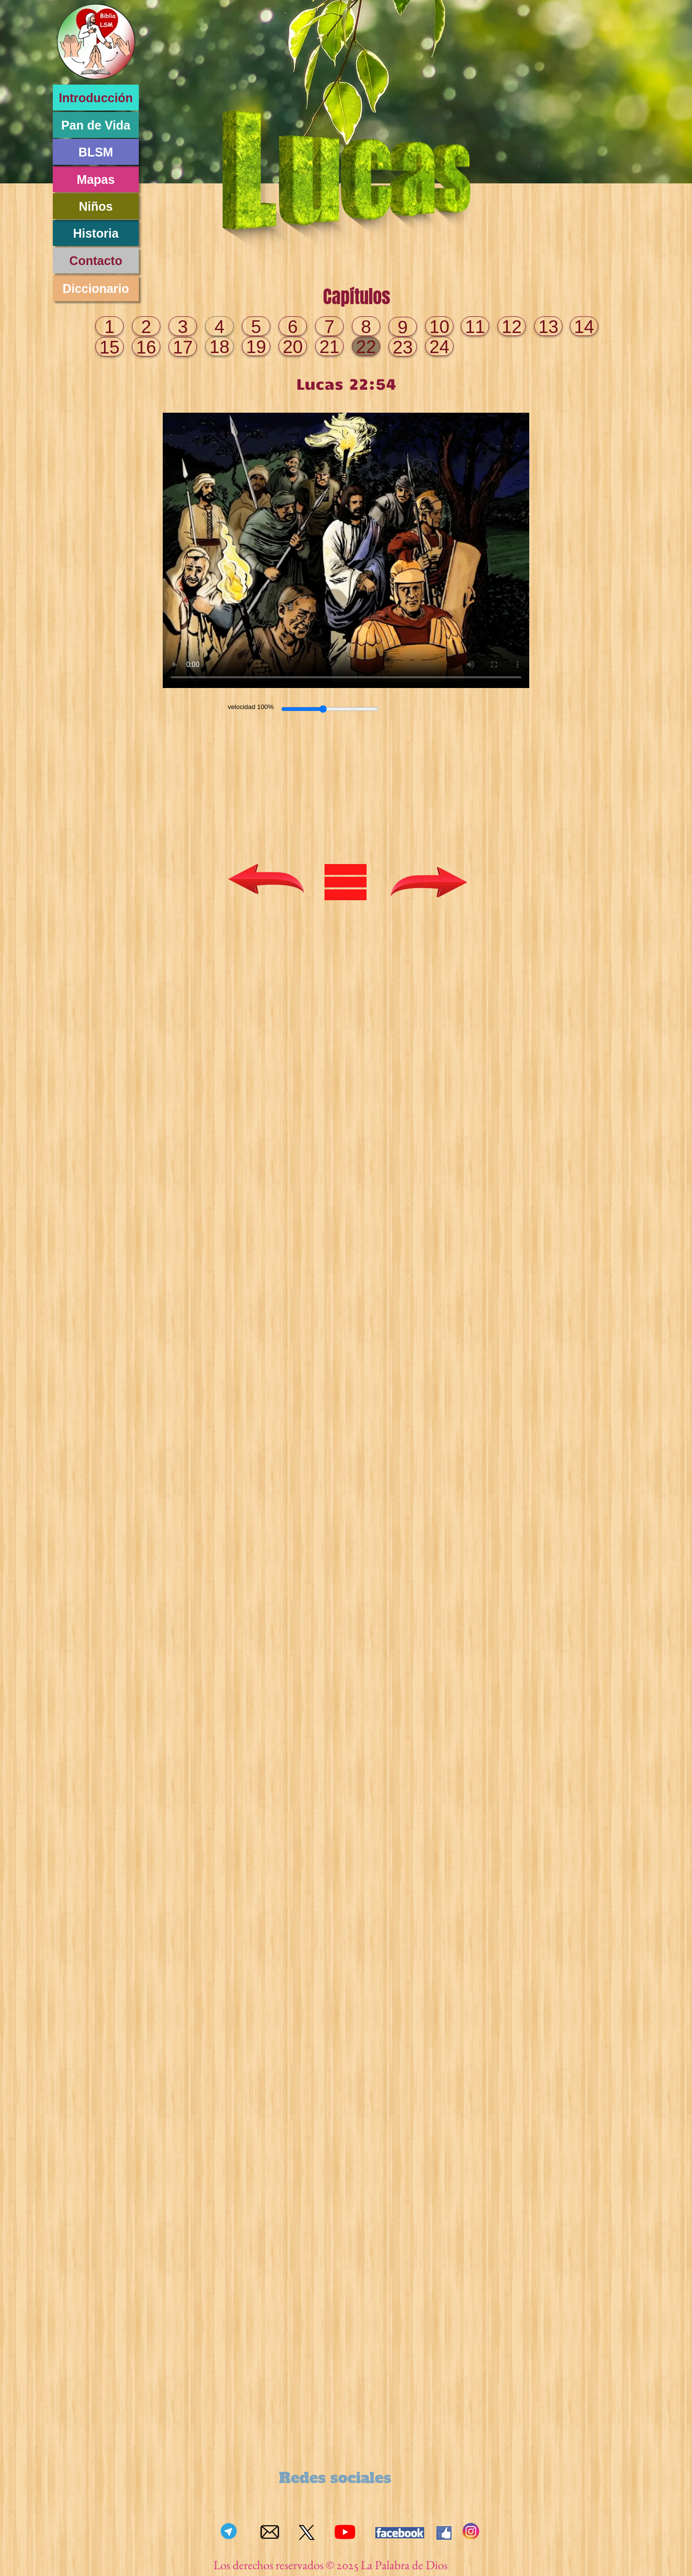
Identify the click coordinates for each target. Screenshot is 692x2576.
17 (183, 347)
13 (548, 327)
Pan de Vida (95, 125)
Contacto (95, 260)
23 (402, 347)
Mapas (96, 179)
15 (109, 347)
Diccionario (96, 288)
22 (366, 347)
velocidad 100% (251, 707)
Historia (95, 233)
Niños (95, 206)
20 (292, 347)
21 (329, 347)
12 (511, 327)
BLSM (96, 152)
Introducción (95, 98)
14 (584, 327)
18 (219, 347)
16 (146, 347)
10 (439, 327)
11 (475, 327)
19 (256, 347)
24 (439, 347)
